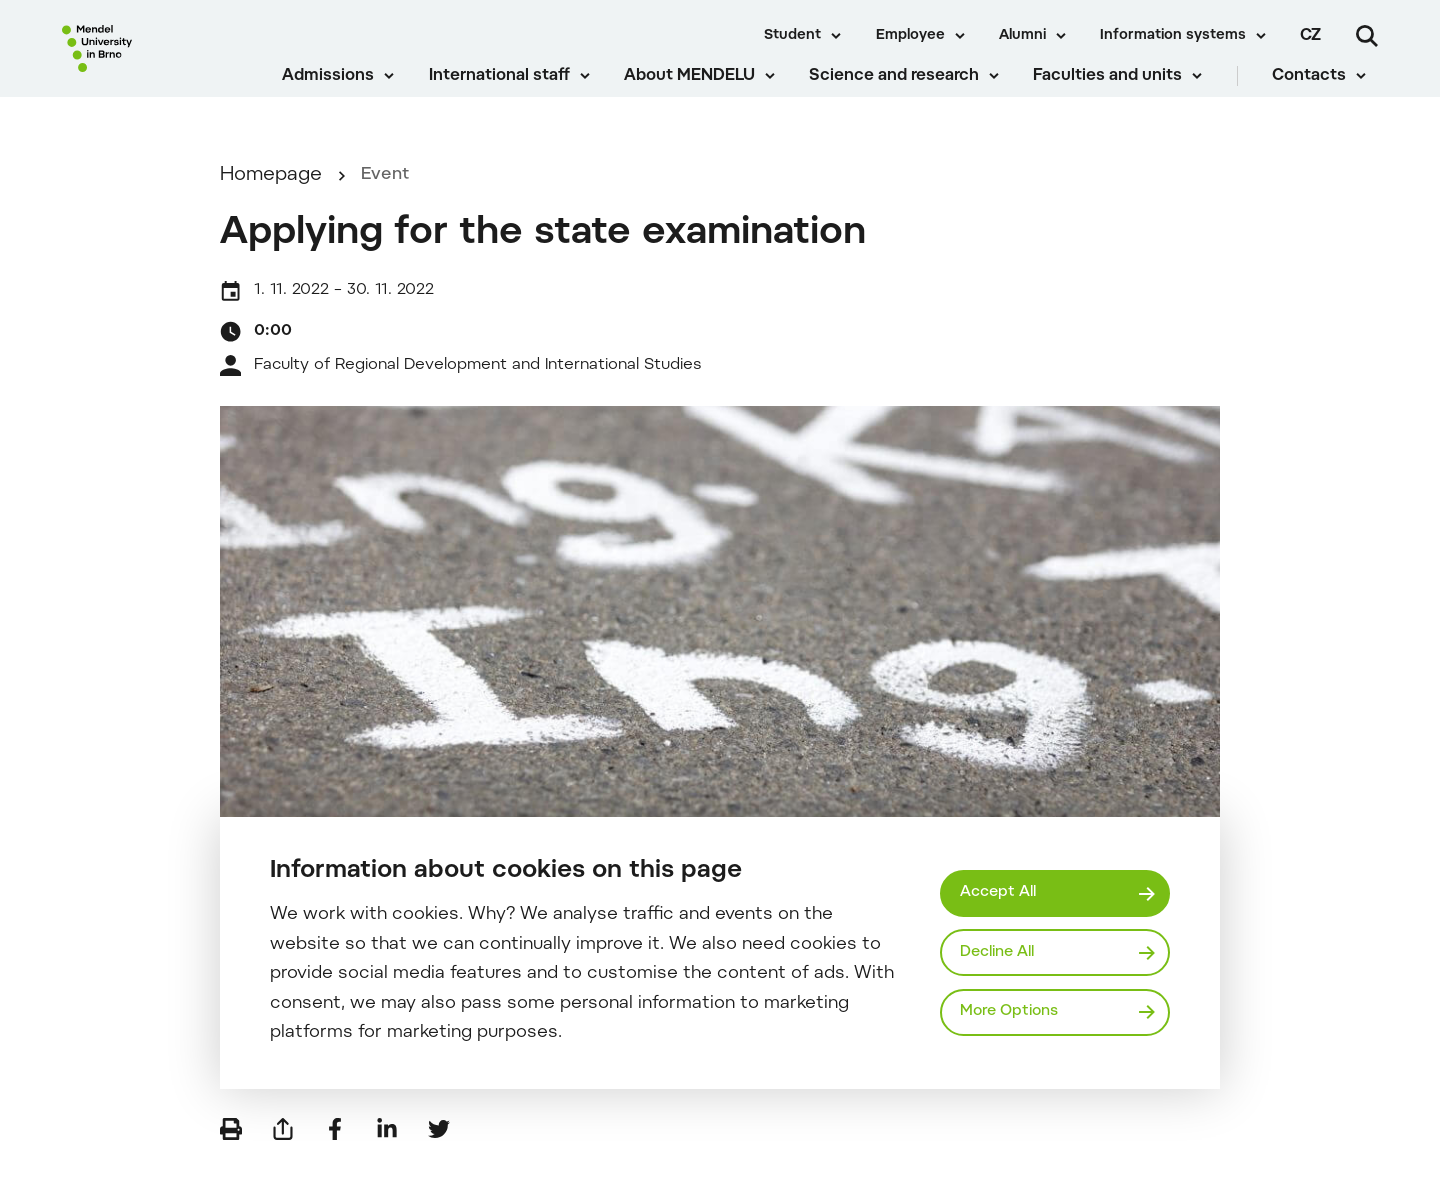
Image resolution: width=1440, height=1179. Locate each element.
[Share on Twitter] (439, 1149)
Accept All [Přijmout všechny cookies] (1003, 891)
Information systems (1173, 36)
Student (792, 36)
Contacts (1321, 90)
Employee (910, 36)
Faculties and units (1119, 90)
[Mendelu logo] (160, 62)
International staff (510, 90)
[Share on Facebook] (335, 1149)
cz (1310, 36)
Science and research (906, 90)
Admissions (340, 90)
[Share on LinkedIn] (387, 1149)
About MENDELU (701, 90)
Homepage (271, 196)
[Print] (231, 1149)
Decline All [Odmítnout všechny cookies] (1004, 952)
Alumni (1022, 36)
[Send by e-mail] (283, 1149)
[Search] (1367, 36)
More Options (1015, 1014)
